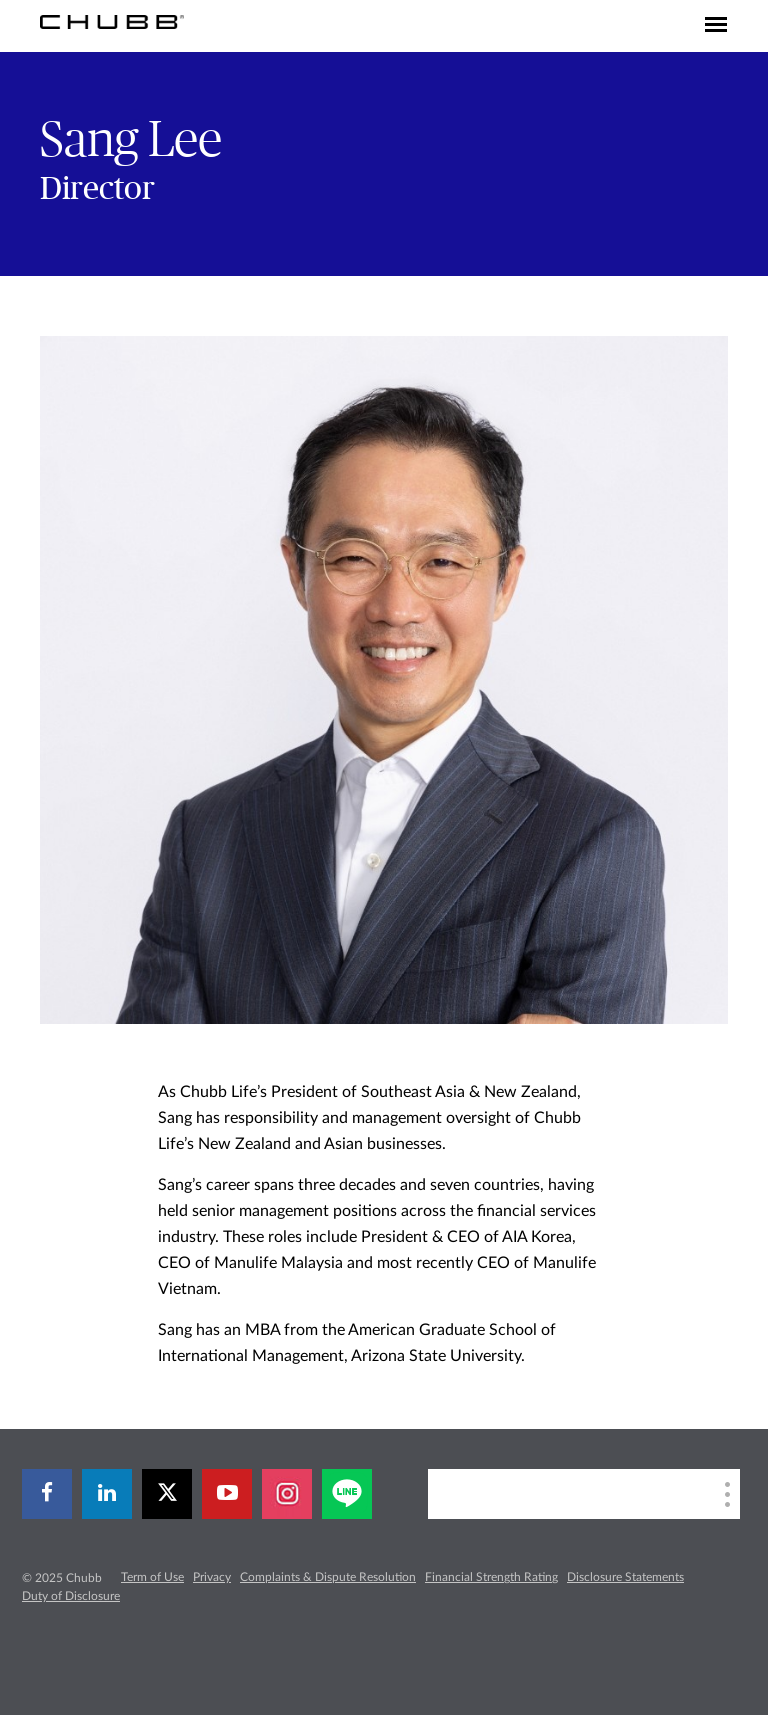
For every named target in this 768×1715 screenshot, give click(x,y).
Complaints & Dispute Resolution (328, 1577)
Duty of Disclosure (71, 1596)
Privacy (212, 1577)
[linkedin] (107, 1494)
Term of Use (152, 1577)
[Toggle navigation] (716, 26)
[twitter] (167, 1494)
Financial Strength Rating (491, 1577)
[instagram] (287, 1494)
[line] (347, 1494)
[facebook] (47, 1494)
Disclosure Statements (625, 1577)
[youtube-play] (227, 1494)
